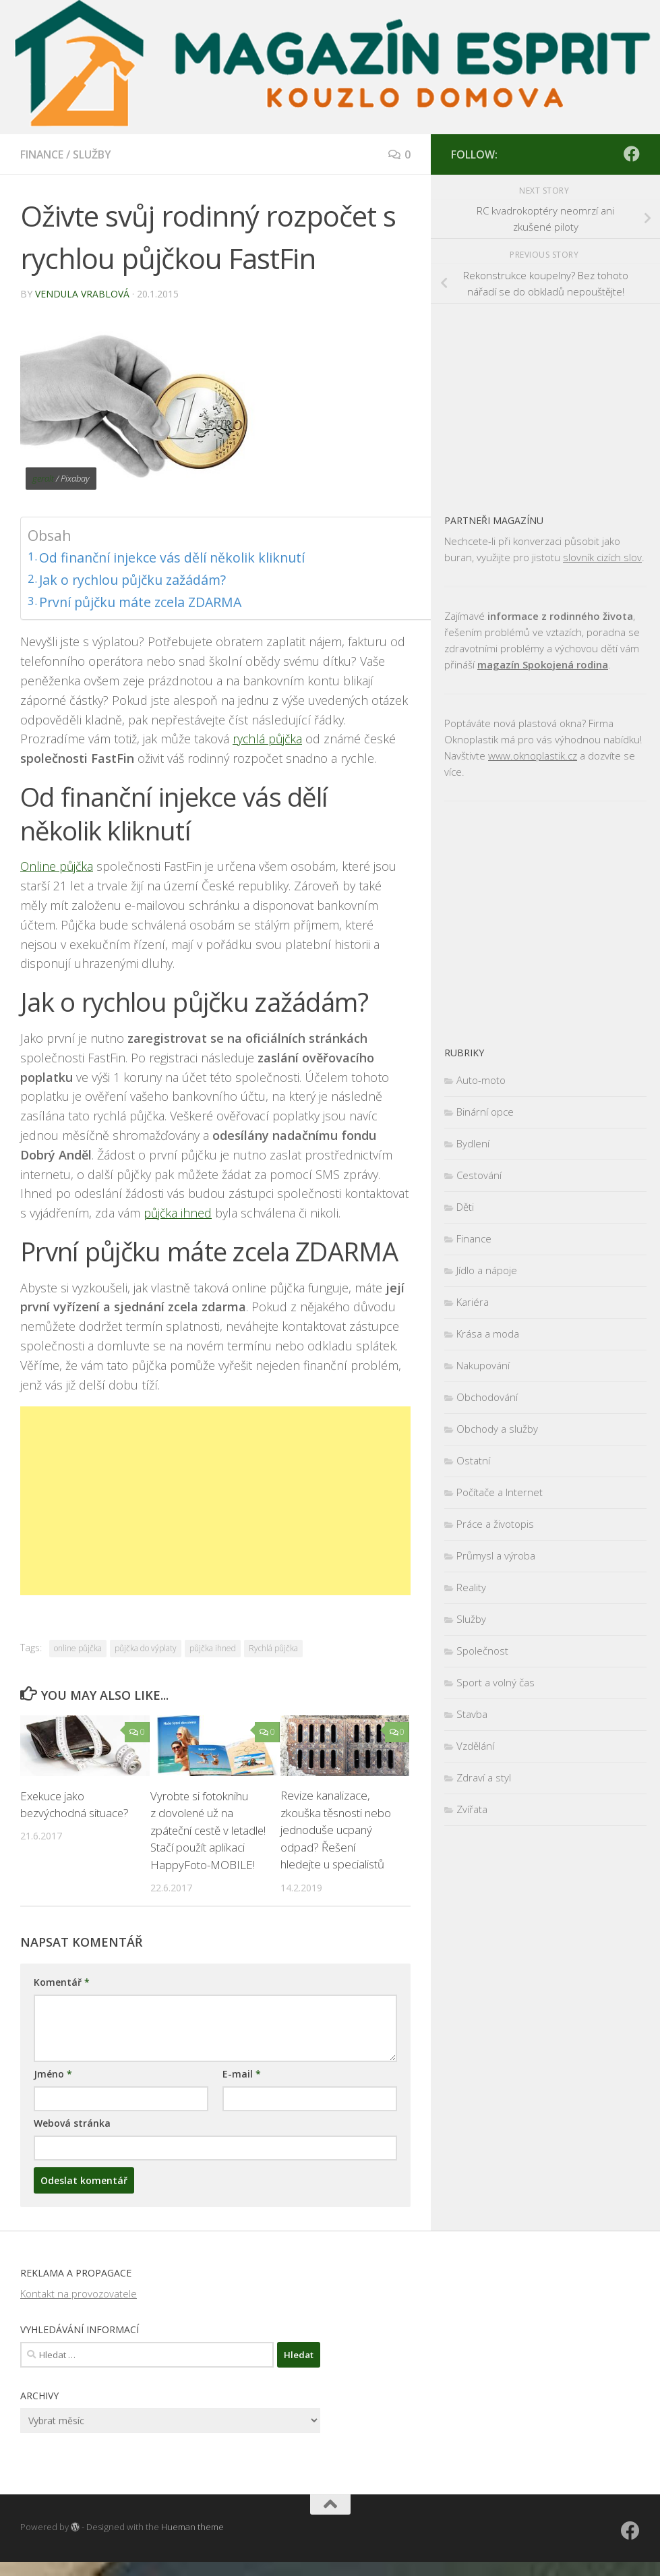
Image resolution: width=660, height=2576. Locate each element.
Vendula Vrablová (82, 293)
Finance (42, 154)
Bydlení (472, 1143)
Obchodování (487, 1397)
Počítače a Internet (499, 1492)
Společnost (482, 1650)
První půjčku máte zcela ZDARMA (144, 599)
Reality (471, 1587)
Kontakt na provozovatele (78, 2307)
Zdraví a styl (483, 1777)
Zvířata (471, 1809)
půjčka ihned (178, 1210)
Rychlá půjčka (273, 1645)
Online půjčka (57, 863)
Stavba (471, 1714)
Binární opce (485, 1111)
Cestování (479, 1175)
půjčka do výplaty (146, 1645)
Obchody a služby (497, 1428)
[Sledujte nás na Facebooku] (632, 154)
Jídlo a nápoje (486, 1270)
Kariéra (472, 1302)
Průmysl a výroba (495, 1555)
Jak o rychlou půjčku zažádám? (137, 577)
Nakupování (483, 1365)
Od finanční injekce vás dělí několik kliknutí (176, 556)
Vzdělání (475, 1745)
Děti (465, 1206)
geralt (43, 478)
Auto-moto (481, 1080)
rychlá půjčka (268, 736)
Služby (92, 154)
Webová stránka (72, 2137)
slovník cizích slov (602, 557)
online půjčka (78, 1645)
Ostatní (473, 1460)
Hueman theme (192, 2541)
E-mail (241, 2088)
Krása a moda (487, 1333)
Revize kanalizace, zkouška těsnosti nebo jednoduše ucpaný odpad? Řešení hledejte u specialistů (335, 1827)
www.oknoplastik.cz (532, 755)
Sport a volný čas (495, 1682)
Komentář (62, 1996)
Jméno (53, 2088)
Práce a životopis (495, 1523)
